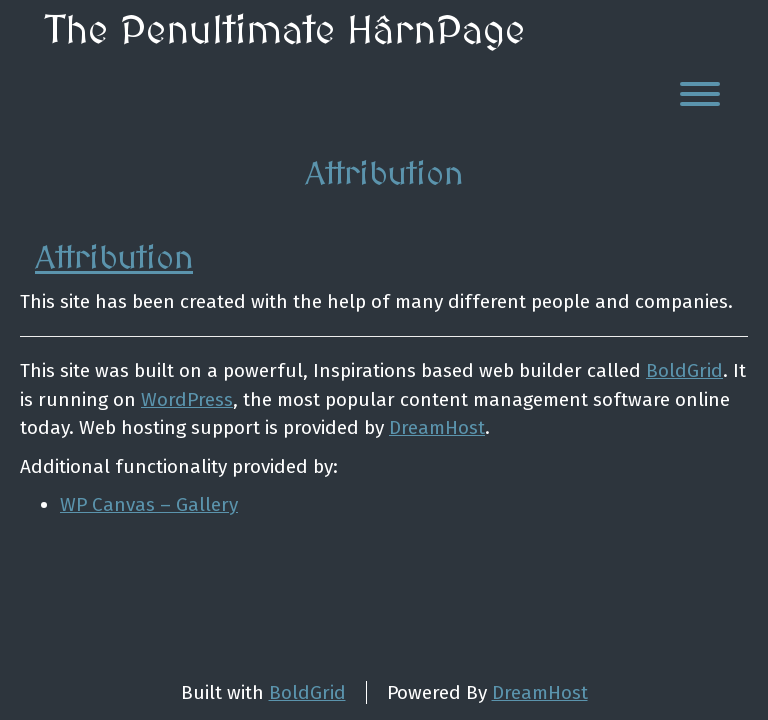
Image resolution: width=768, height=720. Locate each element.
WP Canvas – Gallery (149, 504)
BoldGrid (684, 370)
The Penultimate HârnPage (285, 32)
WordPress (187, 399)
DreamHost (437, 427)
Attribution (114, 259)
